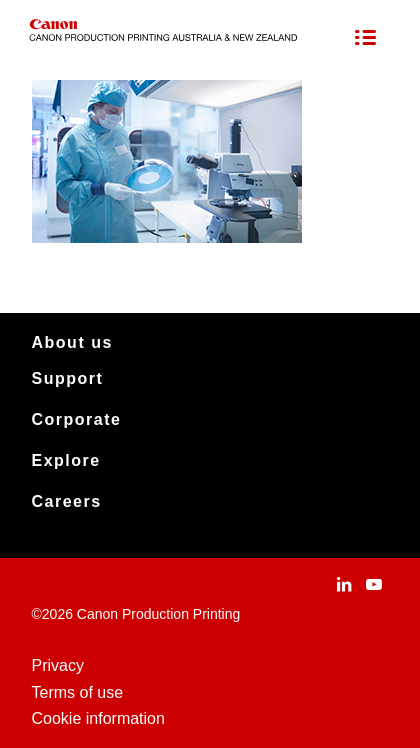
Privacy (58, 665)
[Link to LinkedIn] (344, 584)
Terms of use (78, 692)
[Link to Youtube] (374, 584)
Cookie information (98, 718)
